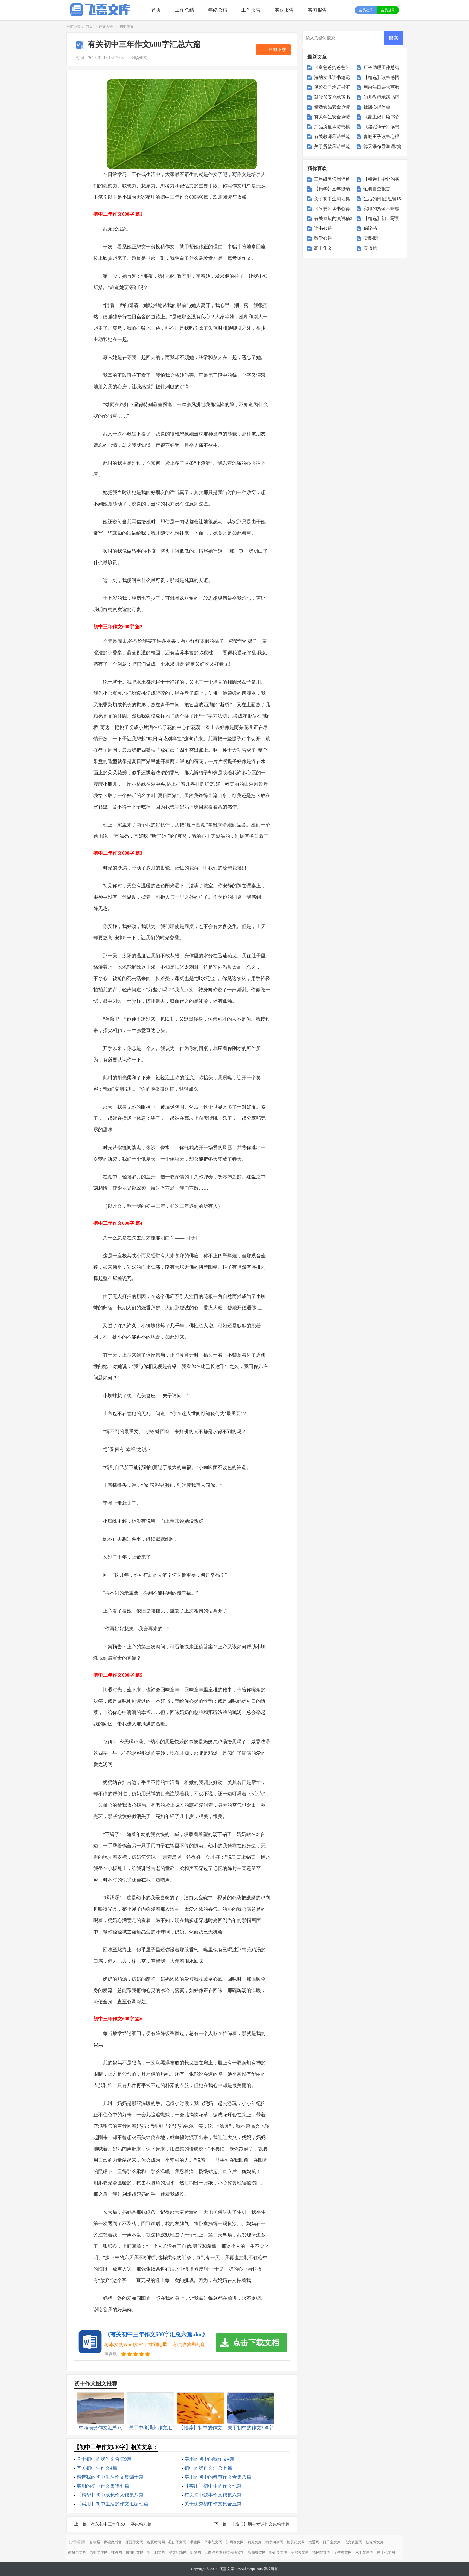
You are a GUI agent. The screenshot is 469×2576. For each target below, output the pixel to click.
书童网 (195, 2542)
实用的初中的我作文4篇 (209, 2459)
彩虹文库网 (99, 2552)
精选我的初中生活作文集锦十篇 (110, 2476)
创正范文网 (386, 2552)
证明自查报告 (376, 188)
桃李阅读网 (274, 2542)
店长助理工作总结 (381, 67)
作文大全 (106, 27)
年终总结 (217, 10)
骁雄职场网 (178, 2552)
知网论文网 (235, 2542)
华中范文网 (213, 2542)
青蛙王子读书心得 (381, 136)
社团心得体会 (376, 107)
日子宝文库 (332, 2542)
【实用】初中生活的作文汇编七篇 (112, 2503)
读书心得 (323, 228)
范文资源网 (353, 2542)
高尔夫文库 (300, 2552)
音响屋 (94, 2542)
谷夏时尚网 (156, 2542)
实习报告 (317, 10)
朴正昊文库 (278, 2552)
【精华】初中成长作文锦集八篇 (110, 2494)
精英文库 (254, 2542)
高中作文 (323, 248)
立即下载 (277, 49)
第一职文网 (156, 2552)
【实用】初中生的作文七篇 (213, 2485)
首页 (156, 10)
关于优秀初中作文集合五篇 (213, 2503)
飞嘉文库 (227, 2569)
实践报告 (284, 10)
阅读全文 (139, 58)
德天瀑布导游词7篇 (382, 146)
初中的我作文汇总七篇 (208, 2467)
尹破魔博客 (113, 2542)
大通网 (313, 2542)
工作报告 (251, 10)
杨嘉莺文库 (375, 2542)
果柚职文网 (135, 2552)
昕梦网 (195, 2552)
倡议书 (370, 228)
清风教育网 (321, 2552)
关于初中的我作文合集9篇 (104, 2459)
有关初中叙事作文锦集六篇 (213, 2494)
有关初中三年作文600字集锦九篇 (121, 2524)
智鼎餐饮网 (257, 2552)
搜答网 (116, 2552)
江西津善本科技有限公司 (224, 2552)
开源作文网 (134, 2542)
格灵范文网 (296, 2542)
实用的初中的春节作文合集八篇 (217, 2476)
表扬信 (370, 248)
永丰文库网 (364, 2552)
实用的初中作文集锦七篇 (103, 2485)
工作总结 (184, 10)
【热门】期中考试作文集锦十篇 (260, 2524)
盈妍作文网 (177, 2542)
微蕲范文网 (77, 2552)
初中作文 (126, 27)
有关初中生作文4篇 (97, 2467)
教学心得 (323, 238)
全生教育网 (343, 2552)
